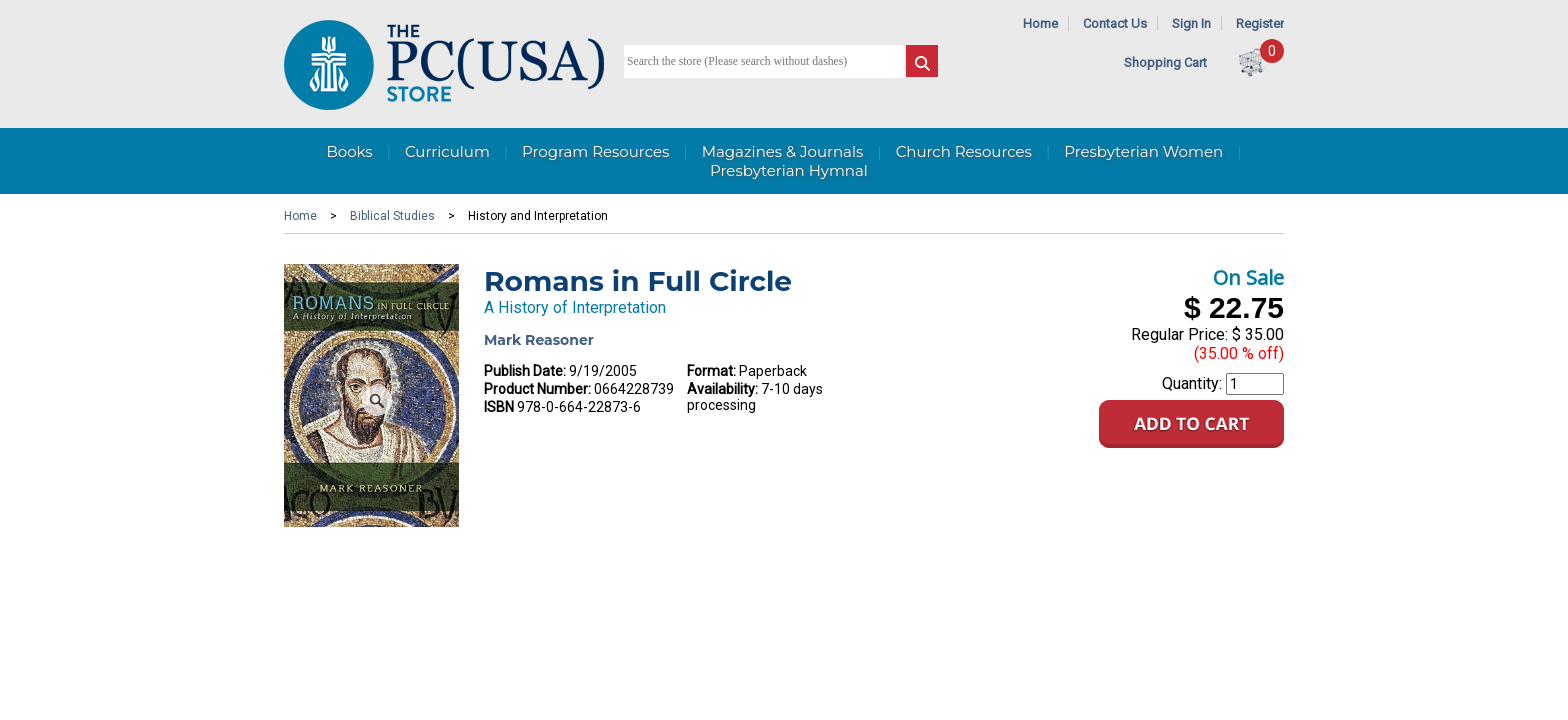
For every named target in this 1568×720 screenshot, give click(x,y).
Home (1040, 23)
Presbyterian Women (1143, 151)
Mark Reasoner (539, 340)
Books (349, 151)
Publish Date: (525, 371)
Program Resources (595, 151)
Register (1260, 23)
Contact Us (1115, 23)
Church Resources (964, 151)
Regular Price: (1179, 334)
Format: (711, 371)
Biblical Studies (392, 216)
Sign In (1191, 23)
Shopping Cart (1165, 62)
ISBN (499, 407)
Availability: (722, 389)
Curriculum (447, 151)
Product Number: (537, 389)
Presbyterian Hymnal (789, 170)
